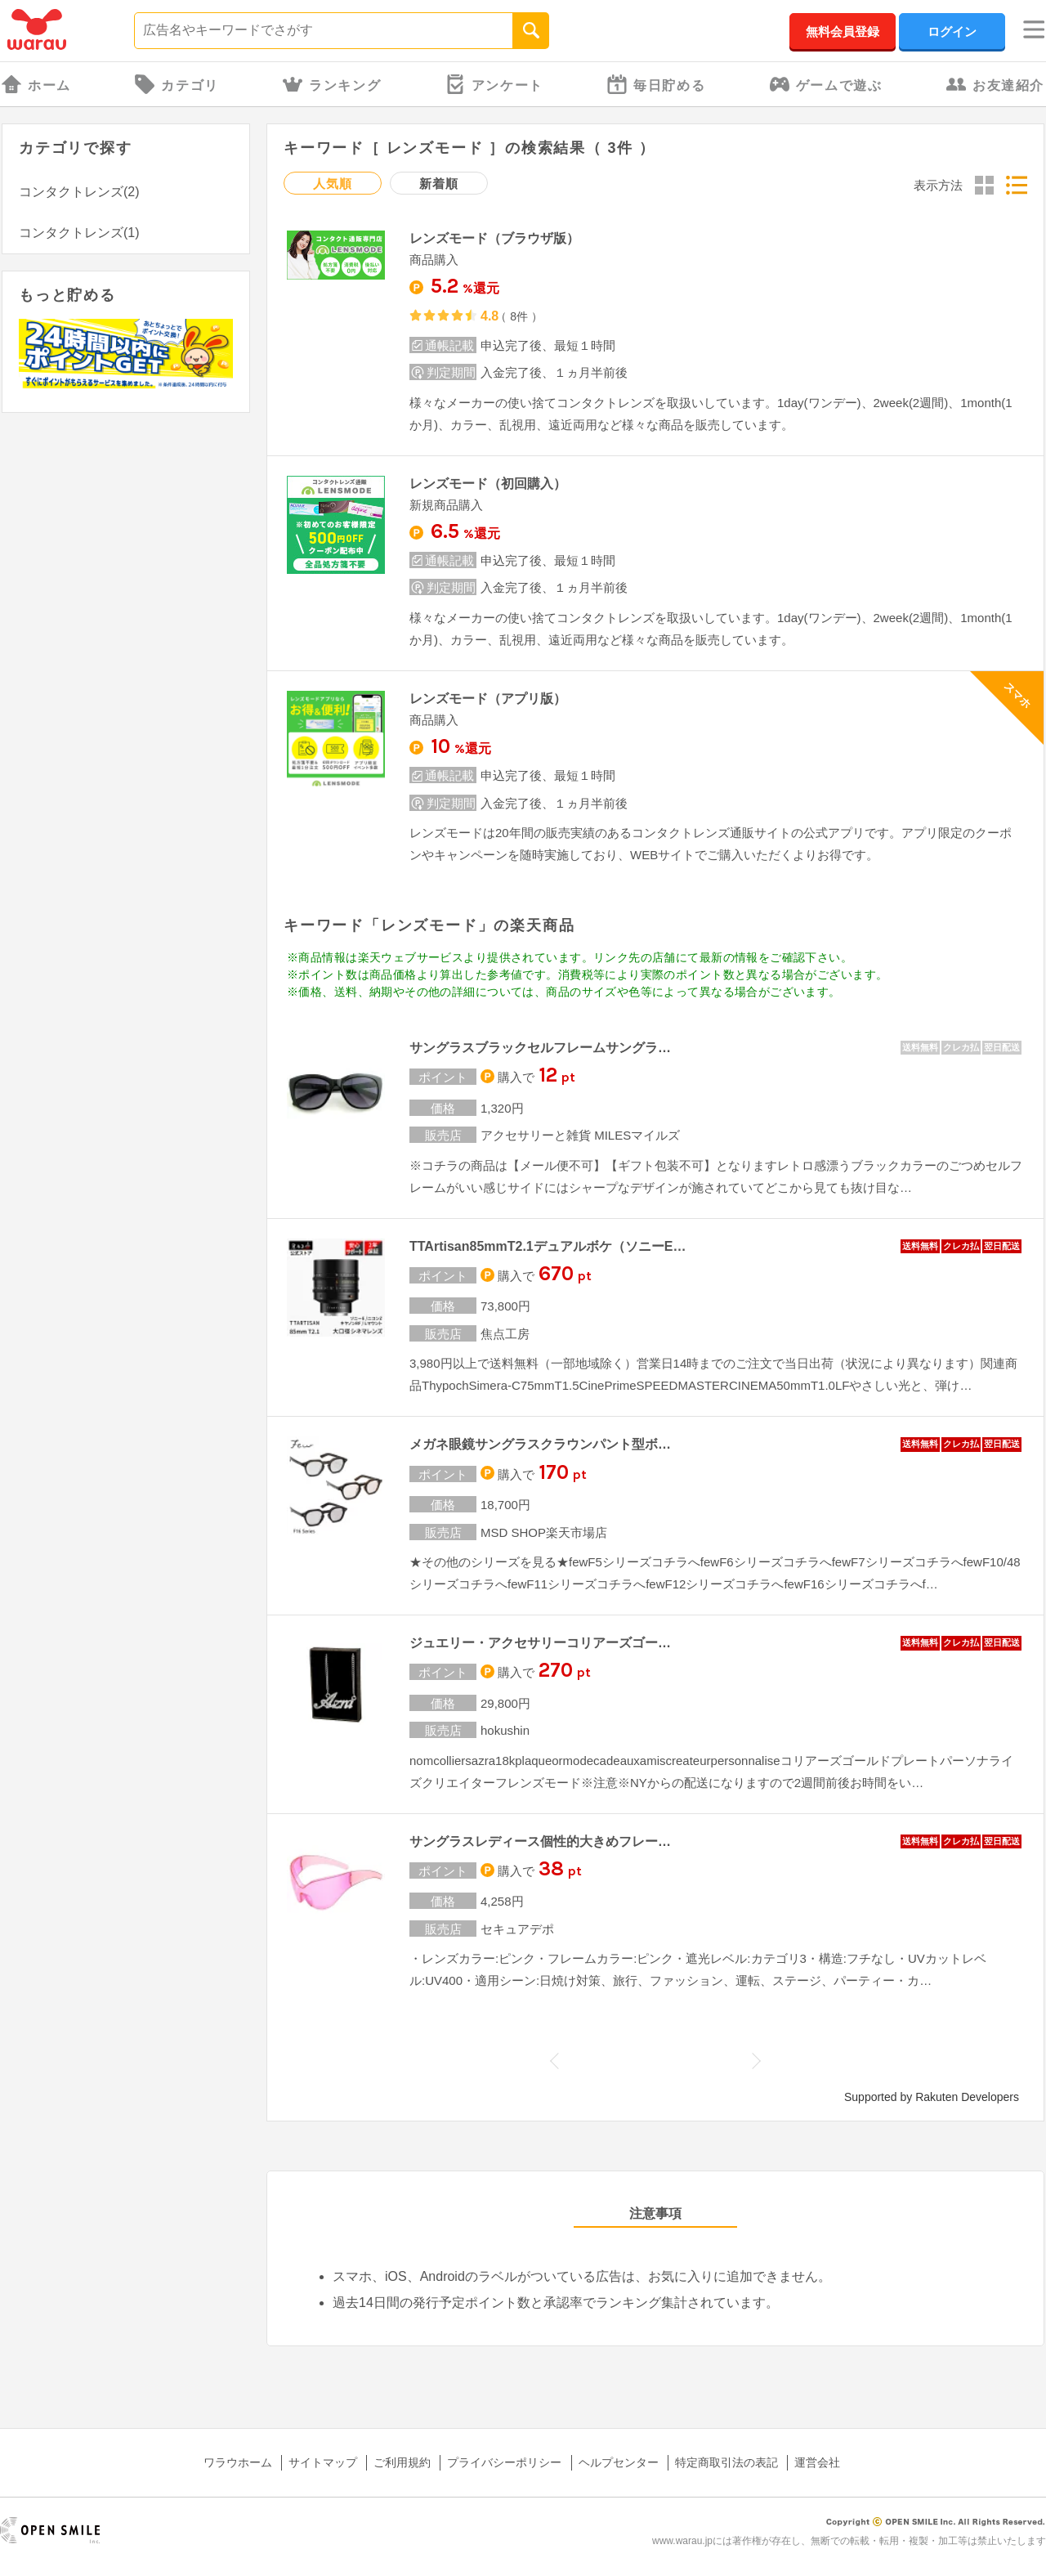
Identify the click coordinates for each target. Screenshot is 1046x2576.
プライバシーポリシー (504, 2462)
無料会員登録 (842, 31)
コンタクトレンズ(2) (79, 192)
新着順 (438, 183)
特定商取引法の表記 (726, 2462)
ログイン (952, 31)
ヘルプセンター (619, 2462)
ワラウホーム (237, 2462)
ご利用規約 (402, 2462)
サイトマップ (322, 2462)
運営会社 (817, 2462)
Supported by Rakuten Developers (931, 2096)
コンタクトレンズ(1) (79, 233)
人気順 (332, 183)
